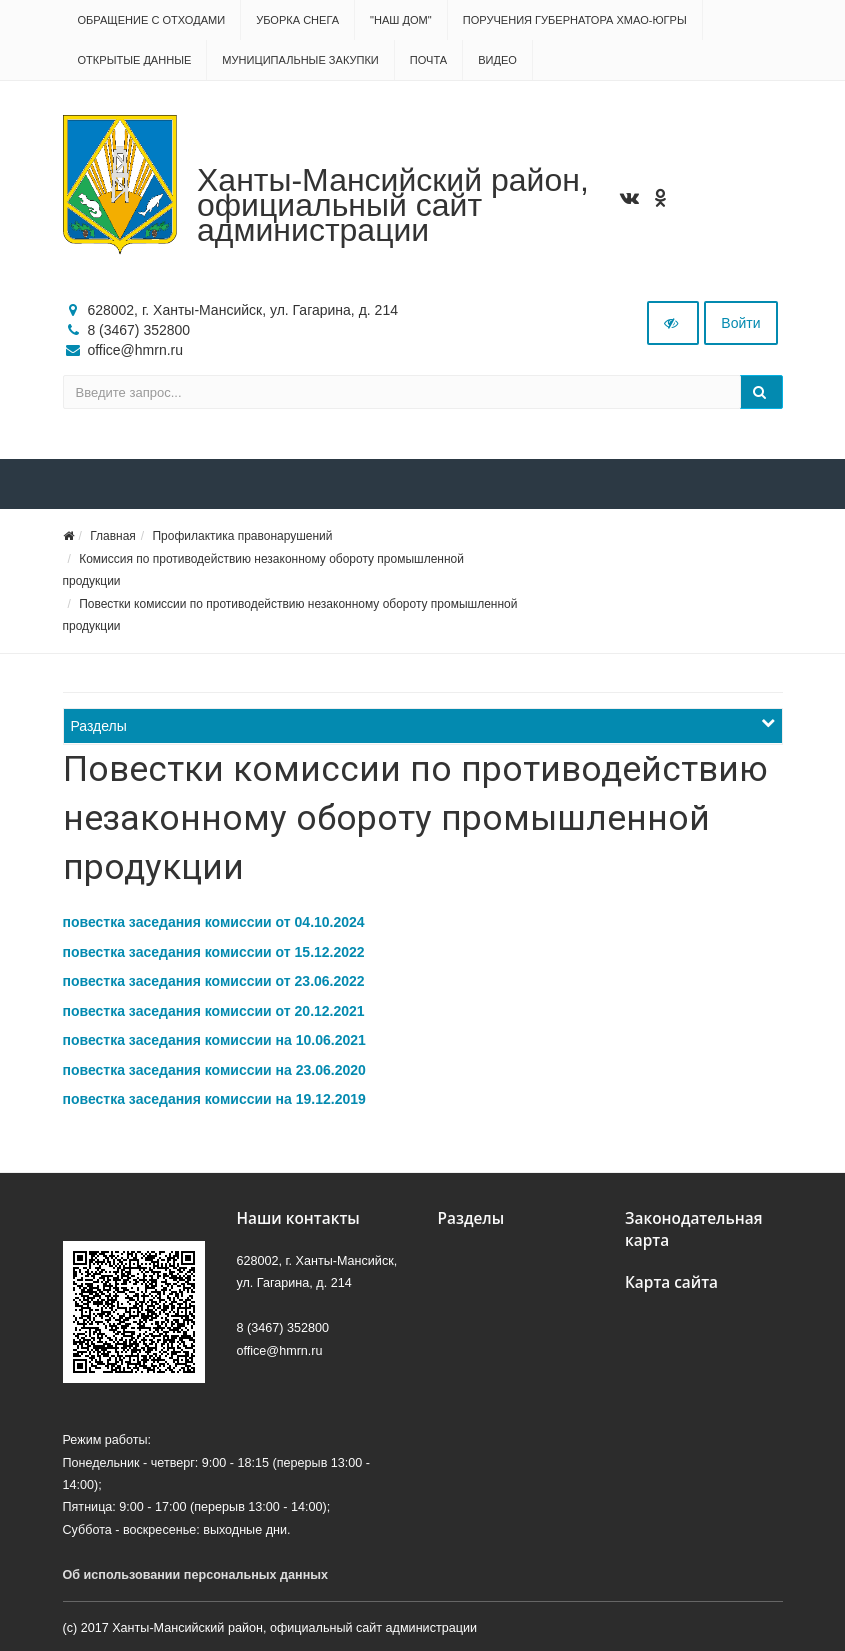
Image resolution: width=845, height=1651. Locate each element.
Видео (497, 60)
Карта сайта (671, 1282)
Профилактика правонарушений (242, 536)
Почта (428, 60)
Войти (740, 323)
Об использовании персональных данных (196, 1575)
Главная (113, 536)
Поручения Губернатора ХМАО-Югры (575, 20)
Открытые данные (135, 60)
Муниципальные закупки (300, 60)
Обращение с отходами (152, 20)
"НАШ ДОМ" (401, 20)
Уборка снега (297, 20)
